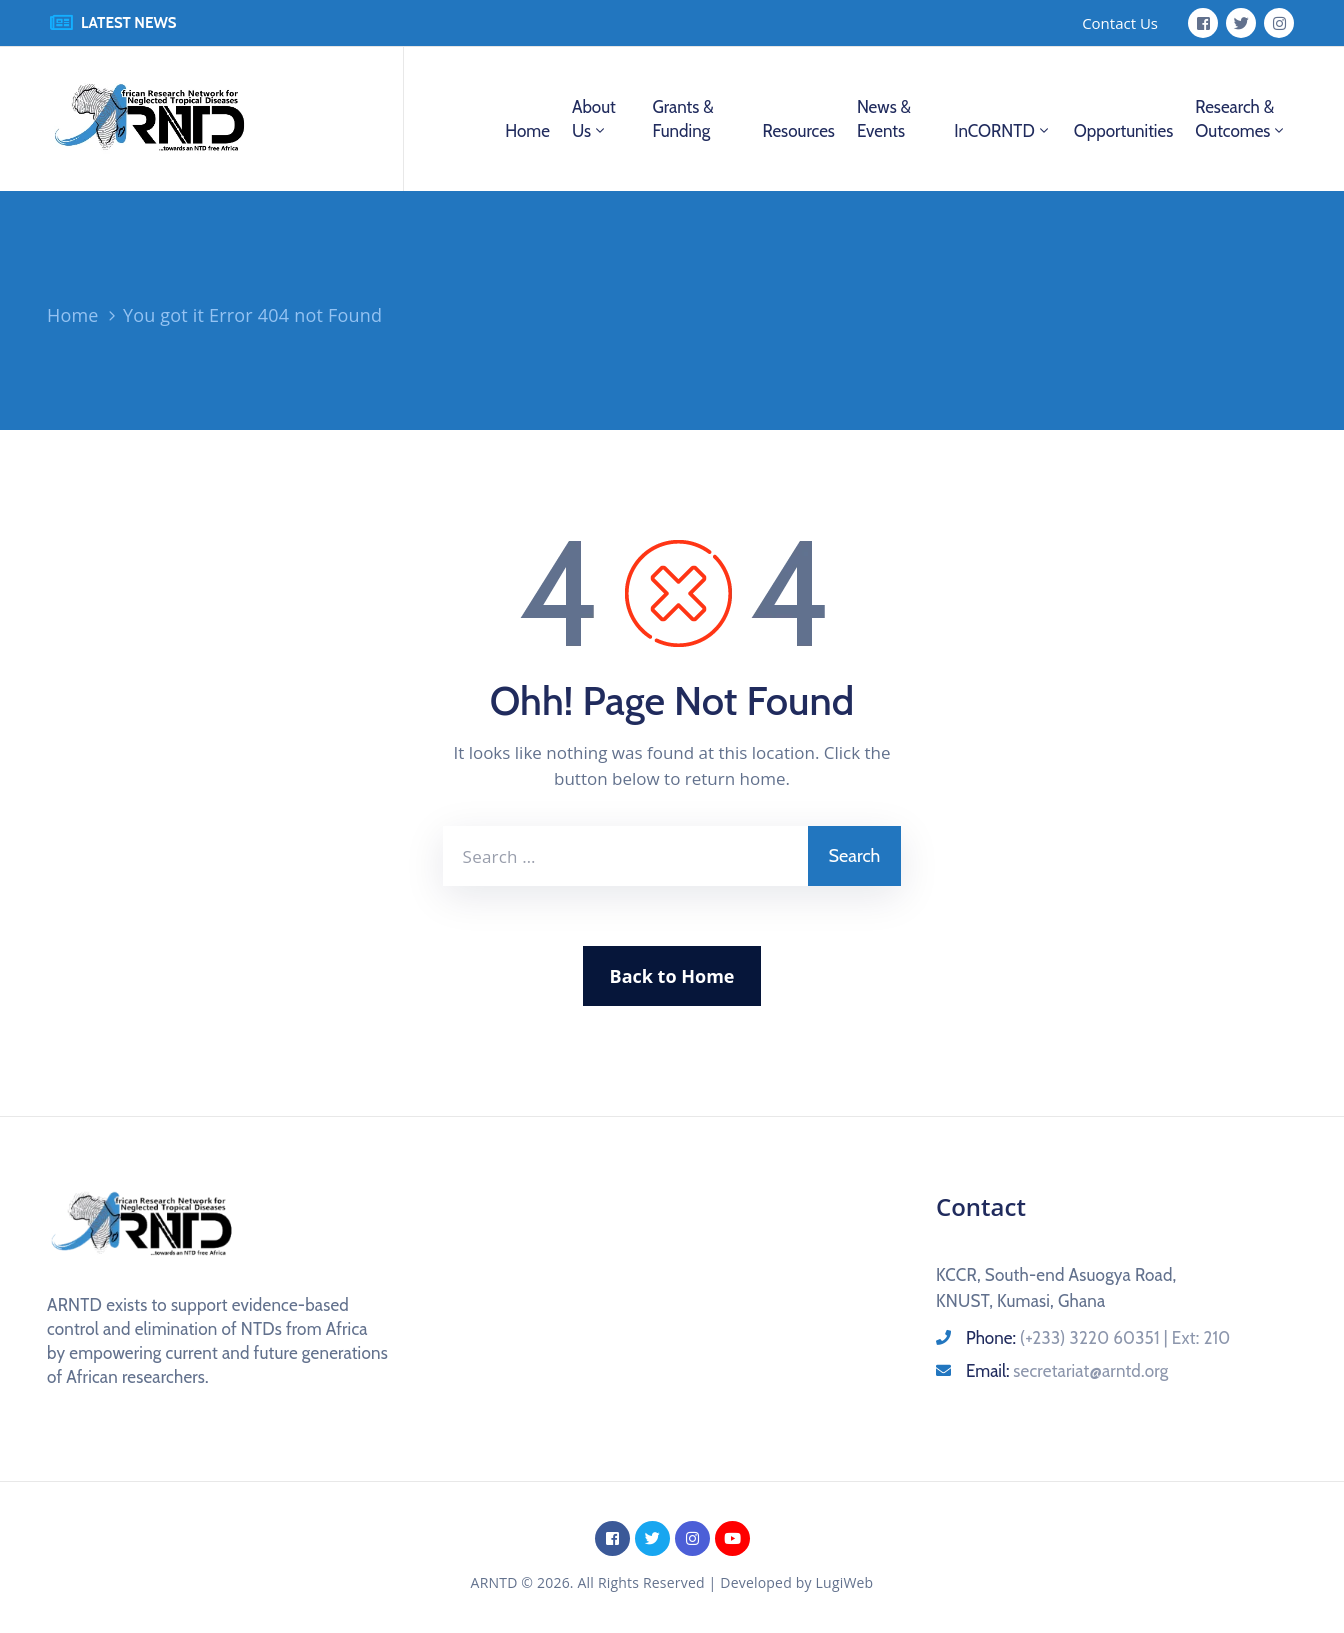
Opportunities (1123, 131)
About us (594, 119)
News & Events (884, 119)
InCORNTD (1002, 131)
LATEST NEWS (129, 23)
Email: (1067, 1371)
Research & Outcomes (1241, 119)
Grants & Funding (682, 119)
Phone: (1098, 1338)
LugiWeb (845, 1582)
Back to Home (672, 976)
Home (527, 131)
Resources (798, 131)
